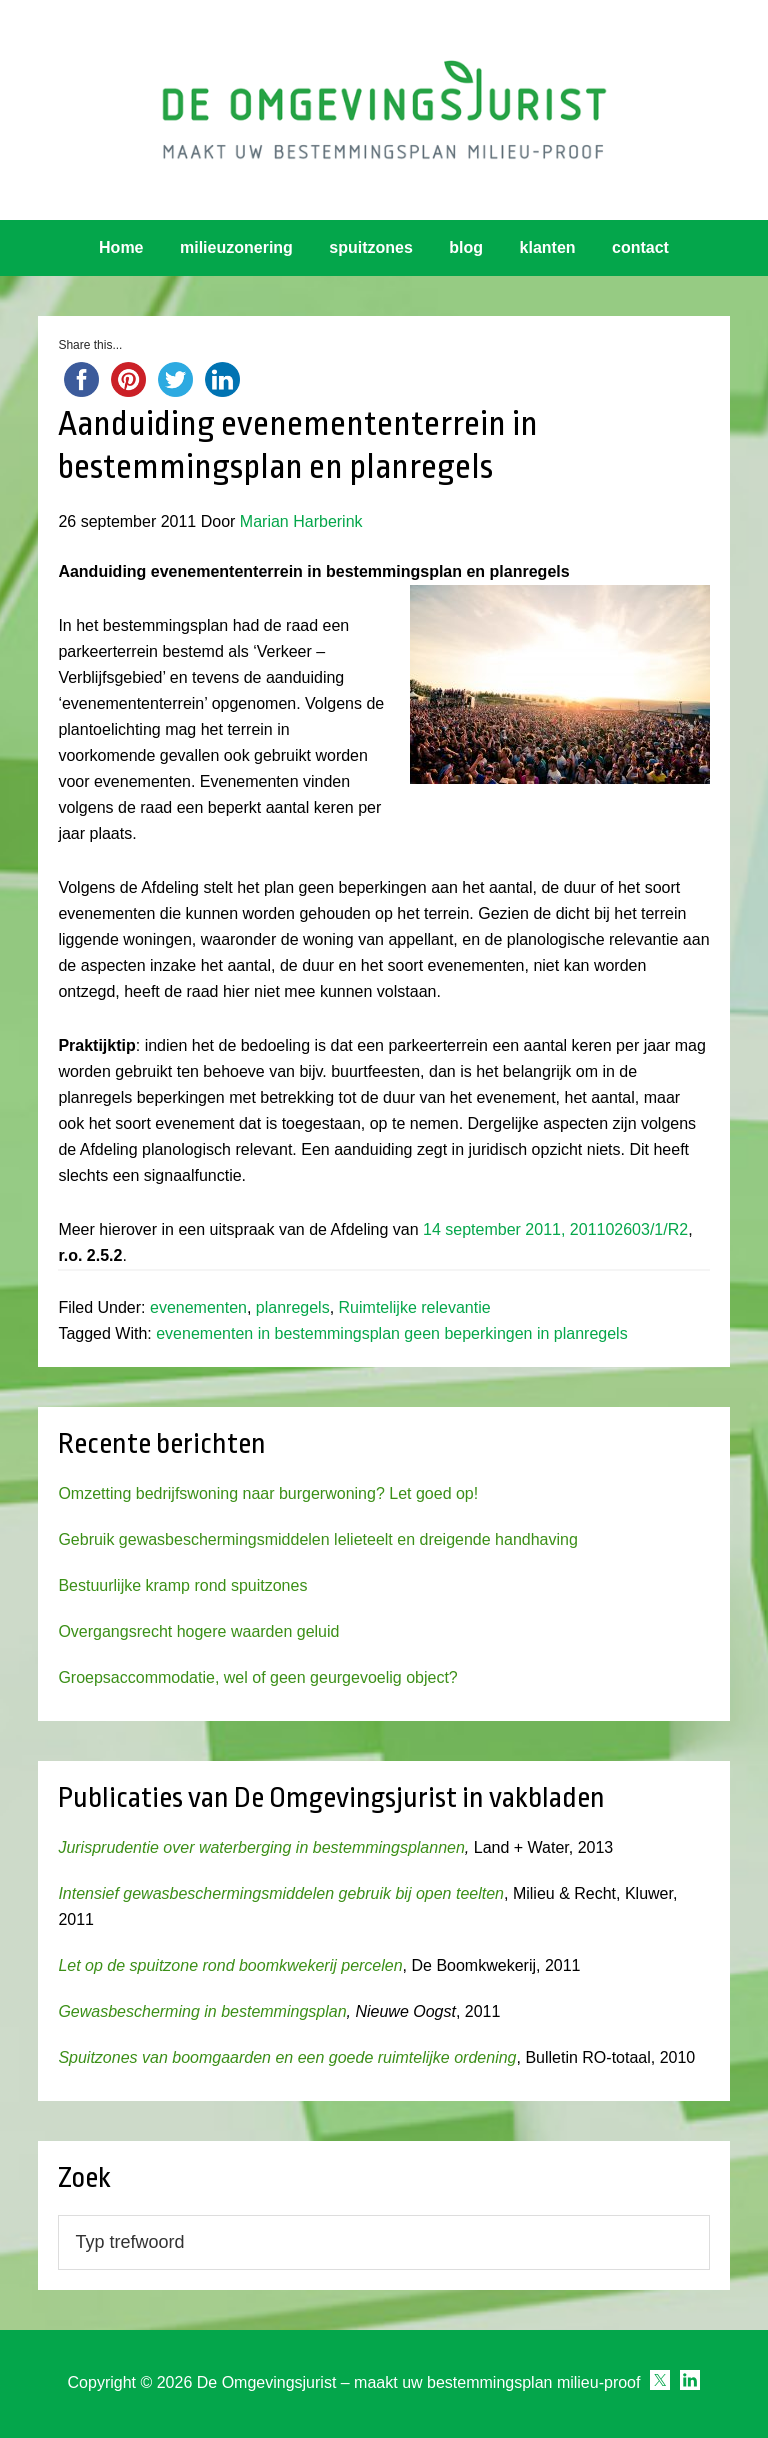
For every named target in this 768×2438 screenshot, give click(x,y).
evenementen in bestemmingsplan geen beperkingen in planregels (391, 1333)
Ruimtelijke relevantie (415, 1307)
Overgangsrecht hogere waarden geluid (198, 1631)
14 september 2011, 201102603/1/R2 (555, 1229)
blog (466, 247)
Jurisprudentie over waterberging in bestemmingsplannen (261, 1847)
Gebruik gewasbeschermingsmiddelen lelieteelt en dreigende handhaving (317, 1539)
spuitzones (371, 247)
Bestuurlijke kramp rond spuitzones (182, 1585)
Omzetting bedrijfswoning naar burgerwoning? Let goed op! (268, 1493)
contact (640, 247)
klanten (548, 247)
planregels (293, 1307)
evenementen (198, 1307)
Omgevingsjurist (383, 110)
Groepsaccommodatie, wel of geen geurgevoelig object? (257, 1677)
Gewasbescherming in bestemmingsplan (202, 2011)
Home (121, 247)
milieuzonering (236, 247)
